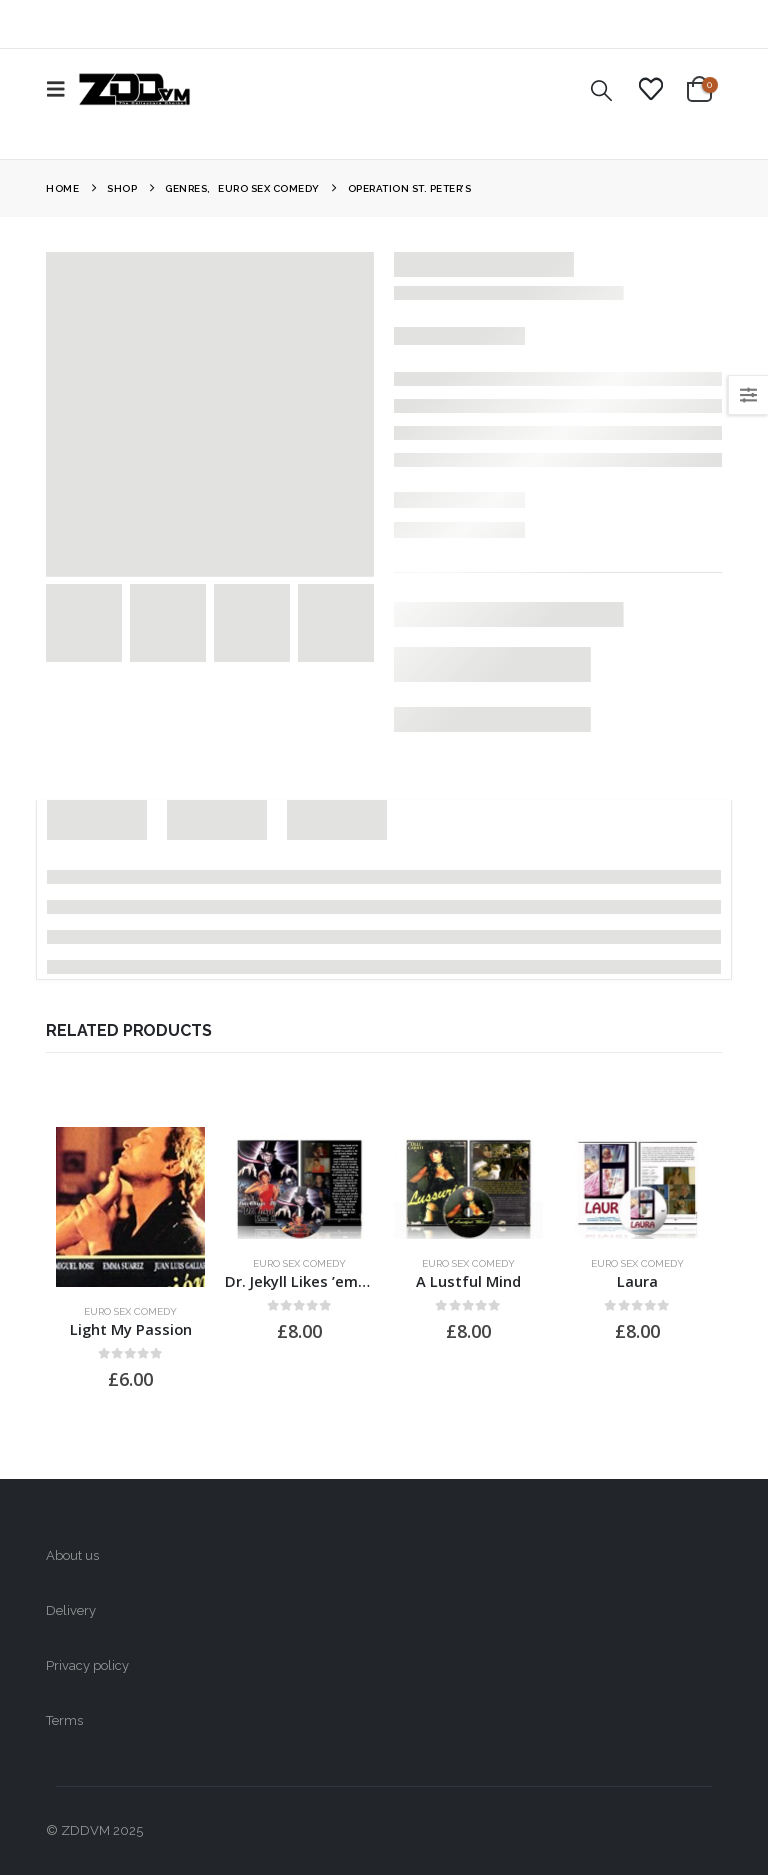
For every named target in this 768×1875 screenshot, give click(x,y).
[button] (62, 89)
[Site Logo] (134, 89)
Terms (64, 1720)
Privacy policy (87, 1665)
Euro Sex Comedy (130, 1311)
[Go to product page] (130, 1207)
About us (72, 1555)
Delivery (71, 1610)
